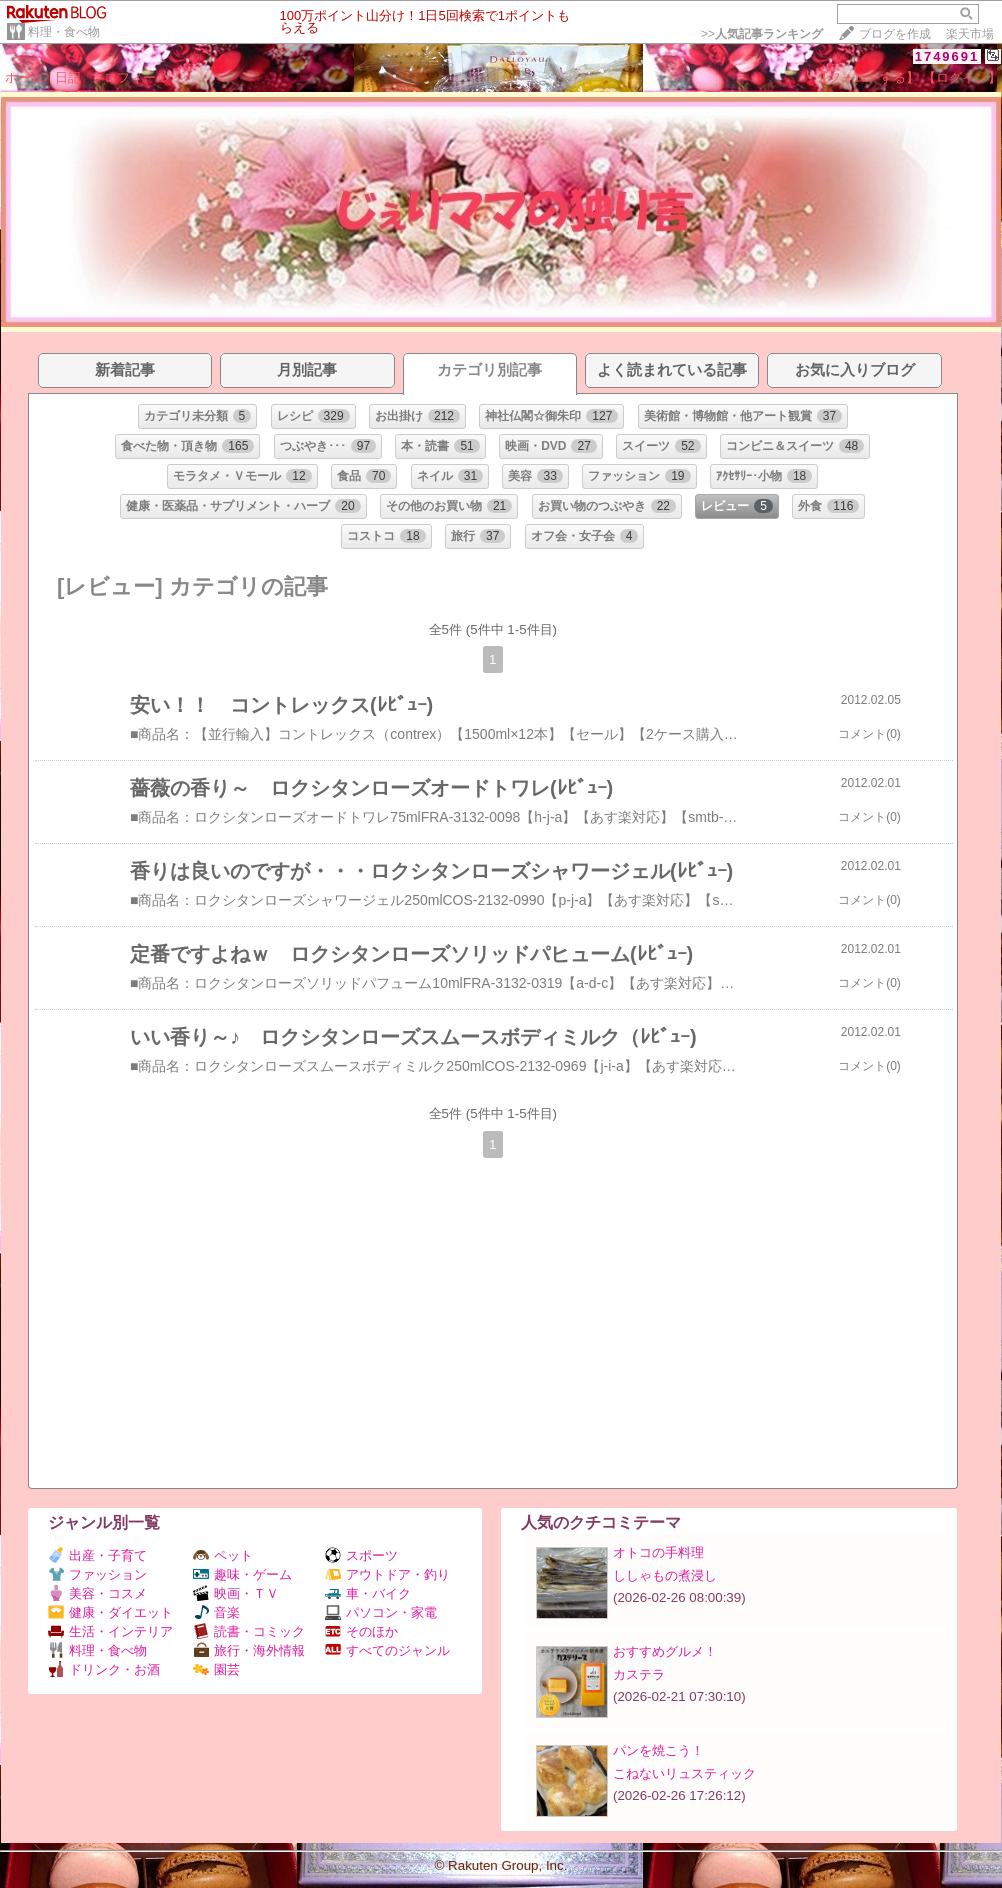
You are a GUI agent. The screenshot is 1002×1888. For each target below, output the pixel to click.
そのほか (361, 1631)
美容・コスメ (97, 1593)
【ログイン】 (962, 77)
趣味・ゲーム (242, 1574)
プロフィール (130, 77)
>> (762, 34)
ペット (223, 1555)
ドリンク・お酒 (104, 1669)
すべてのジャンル (387, 1650)
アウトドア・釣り (387, 1574)
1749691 (947, 56)
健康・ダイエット (110, 1612)
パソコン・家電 (381, 1612)
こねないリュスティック (684, 1773)
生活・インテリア (110, 1631)
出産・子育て (97, 1555)
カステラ (639, 1674)
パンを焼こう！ (658, 1750)
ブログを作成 (895, 34)
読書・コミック (249, 1631)
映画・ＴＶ (236, 1593)
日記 (68, 77)
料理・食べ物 (64, 32)
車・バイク (368, 1593)
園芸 (216, 1669)
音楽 (216, 1612)
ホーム (24, 77)
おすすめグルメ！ (665, 1651)
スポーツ (361, 1555)
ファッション (97, 1574)
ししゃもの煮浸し (665, 1575)
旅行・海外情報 (249, 1650)
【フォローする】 (867, 77)
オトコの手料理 (658, 1552)
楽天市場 (970, 34)
